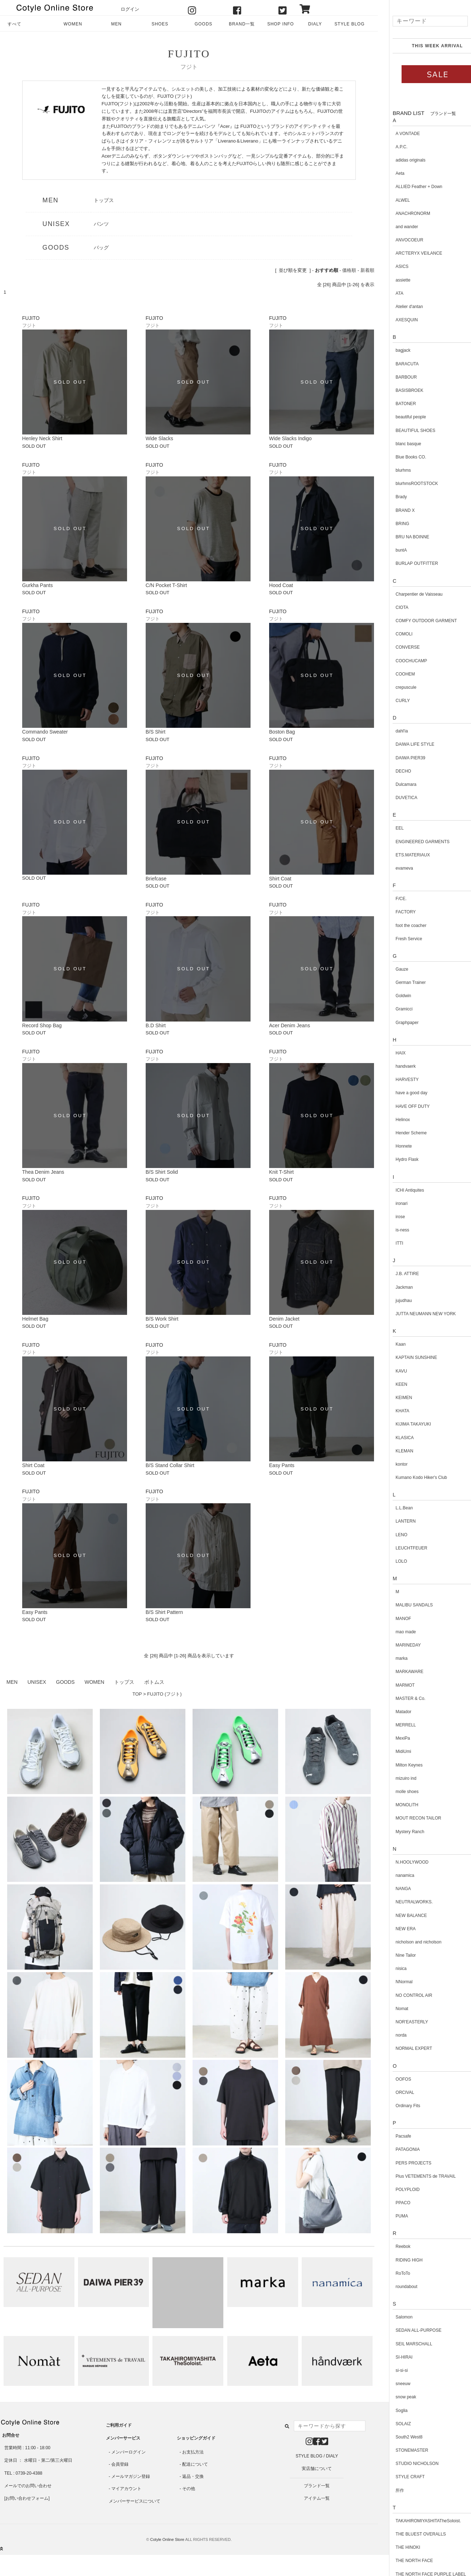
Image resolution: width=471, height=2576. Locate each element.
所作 (389, 2490)
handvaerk (395, 1066)
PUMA (391, 2216)
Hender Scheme (400, 1132)
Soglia (391, 2410)
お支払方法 (193, 2452)
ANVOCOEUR (398, 239)
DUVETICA (396, 797)
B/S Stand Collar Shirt (170, 1465)
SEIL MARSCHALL (403, 2343)
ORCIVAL (394, 2092)
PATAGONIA (397, 2149)
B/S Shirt (155, 732)
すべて (14, 24)
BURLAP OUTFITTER (406, 563)
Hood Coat (281, 585)
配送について (195, 2464)
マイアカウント (126, 2488)
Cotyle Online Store (167, 2539)
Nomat (391, 2008)
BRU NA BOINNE (401, 536)
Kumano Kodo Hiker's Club (410, 1477)
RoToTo (392, 2273)
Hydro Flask (396, 1159)
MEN (116, 24)
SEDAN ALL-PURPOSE (408, 2330)
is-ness (391, 1229)
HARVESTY (396, 1079)
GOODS (203, 24)
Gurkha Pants (37, 585)
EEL (389, 828)
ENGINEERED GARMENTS (412, 841)
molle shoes (396, 1791)
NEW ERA (395, 1928)
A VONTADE (397, 133)
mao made (395, 1631)
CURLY (392, 700)
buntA (390, 550)
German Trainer (400, 982)
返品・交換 (193, 2476)
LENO (391, 1534)
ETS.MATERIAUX (402, 854)
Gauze (391, 969)
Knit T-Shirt (281, 1172)
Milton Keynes (398, 1765)
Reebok (392, 2246)
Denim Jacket (284, 1319)
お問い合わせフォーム (26, 2498)
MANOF (392, 1618)
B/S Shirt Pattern (164, 1612)
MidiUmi (392, 1751)
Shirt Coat (280, 878)
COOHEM (394, 674)
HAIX (390, 1053)
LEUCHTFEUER (401, 1548)
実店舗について (317, 2468)
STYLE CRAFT (399, 2476)
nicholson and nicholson (408, 1942)
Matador (392, 1711)
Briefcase (156, 878)
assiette (392, 280)
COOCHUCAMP (400, 660)
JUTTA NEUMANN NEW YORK (415, 1313)
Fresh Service (398, 938)
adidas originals (399, 160)
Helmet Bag (35, 1319)
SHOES (159, 24)
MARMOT (394, 1685)
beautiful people (400, 416)
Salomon (393, 2317)
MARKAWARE (399, 1671)
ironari (391, 1203)
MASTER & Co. (399, 1698)
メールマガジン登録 (130, 2476)
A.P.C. (391, 146)
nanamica (394, 1875)
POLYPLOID (397, 2189)
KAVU (390, 1371)
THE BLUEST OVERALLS (410, 2534)
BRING (391, 523)
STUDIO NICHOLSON (406, 2463)
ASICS (391, 266)
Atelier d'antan (398, 306)
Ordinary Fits (397, 2105)
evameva (393, 868)
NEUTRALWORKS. (403, 1901)
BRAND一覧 (242, 24)
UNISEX (56, 223)
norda (390, 2035)
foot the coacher (400, 925)
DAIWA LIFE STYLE (404, 744)
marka (391, 1658)
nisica (390, 1968)
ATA (389, 293)
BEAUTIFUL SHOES (404, 430)
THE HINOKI (397, 2547)
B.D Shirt (156, 1025)
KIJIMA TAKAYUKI (402, 1424)
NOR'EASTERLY (401, 2021)
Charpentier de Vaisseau (408, 594)
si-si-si (391, 2370)
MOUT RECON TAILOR (407, 1818)
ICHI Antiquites (399, 1190)
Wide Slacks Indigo (290, 438)
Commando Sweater (45, 732)
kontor (391, 1464)
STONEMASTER (401, 2450)
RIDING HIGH (398, 2260)
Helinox (392, 1119)
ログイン (130, 9)
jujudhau (393, 1300)
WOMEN (73, 24)
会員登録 (119, 2464)
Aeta (389, 173)
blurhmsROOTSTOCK (406, 483)
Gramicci (393, 1008)
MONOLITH (396, 1804)
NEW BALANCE (400, 1915)
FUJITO (189, 53)
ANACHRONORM (402, 213)
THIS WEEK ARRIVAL (426, 45)
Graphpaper (396, 1022)
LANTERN (395, 1521)
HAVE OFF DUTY (402, 1106)
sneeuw (392, 2383)
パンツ (101, 224)
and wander (396, 226)
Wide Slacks (159, 438)
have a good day (401, 1092)
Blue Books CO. (400, 457)
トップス (104, 200)
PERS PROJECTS (403, 2163)
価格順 (349, 270)
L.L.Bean (393, 1507)
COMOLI (393, 633)
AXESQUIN (396, 319)
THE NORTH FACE (403, 2560)
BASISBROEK (398, 390)
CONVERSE (397, 647)
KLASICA (394, 1437)
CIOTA (391, 607)
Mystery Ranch (399, 1831)
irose (389, 1216)
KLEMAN (393, 1450)
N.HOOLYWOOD (401, 1862)
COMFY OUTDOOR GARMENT (415, 620)
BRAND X (394, 510)
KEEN (391, 1384)
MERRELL (395, 1724)
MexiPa (392, 1738)
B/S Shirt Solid (162, 1172)
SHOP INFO (280, 24)
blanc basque (397, 443)
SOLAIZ (392, 2423)
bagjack (392, 350)
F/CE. (390, 898)
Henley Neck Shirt (42, 438)
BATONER (395, 403)
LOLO (390, 1561)
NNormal (393, 1981)
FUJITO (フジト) (164, 1694)
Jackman (393, 1287)
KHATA (391, 1410)
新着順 (367, 270)
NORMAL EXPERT (403, 2048)
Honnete (393, 1146)
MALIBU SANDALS (403, 1604)
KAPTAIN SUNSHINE (405, 1357)
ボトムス (154, 1682)
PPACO (392, 2202)
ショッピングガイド (196, 2438)
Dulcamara (395, 784)
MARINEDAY (397, 1645)
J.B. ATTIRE (396, 1273)
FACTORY (395, 911)
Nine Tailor (395, 1955)
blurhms (392, 470)
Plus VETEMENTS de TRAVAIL (415, 2176)
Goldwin (392, 995)
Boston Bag (282, 732)
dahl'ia (391, 731)
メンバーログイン (128, 2452)
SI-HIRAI (393, 2357)
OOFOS (392, 2079)
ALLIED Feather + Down (408, 186)
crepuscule (395, 687)
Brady (390, 496)
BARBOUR (395, 377)
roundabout (396, 2286)
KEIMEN (393, 1397)
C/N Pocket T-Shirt (166, 585)
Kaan (390, 1344)
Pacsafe (392, 2136)
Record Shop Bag (42, 1025)
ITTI (388, 1243)
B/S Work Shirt (162, 1319)
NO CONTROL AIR (403, 1995)
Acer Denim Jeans (289, 1025)
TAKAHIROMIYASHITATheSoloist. (417, 2520)
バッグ (101, 247)
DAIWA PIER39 (399, 757)
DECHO (392, 771)
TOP (137, 1694)
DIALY (315, 24)
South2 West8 (398, 2437)
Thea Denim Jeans (43, 1172)
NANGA (392, 1888)
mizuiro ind (395, 1778)
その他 (188, 2488)
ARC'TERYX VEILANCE (408, 253)
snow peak (395, 2396)
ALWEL (392, 200)
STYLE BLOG (349, 24)
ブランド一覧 (317, 2485)
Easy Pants (282, 1465)
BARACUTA (396, 363)
